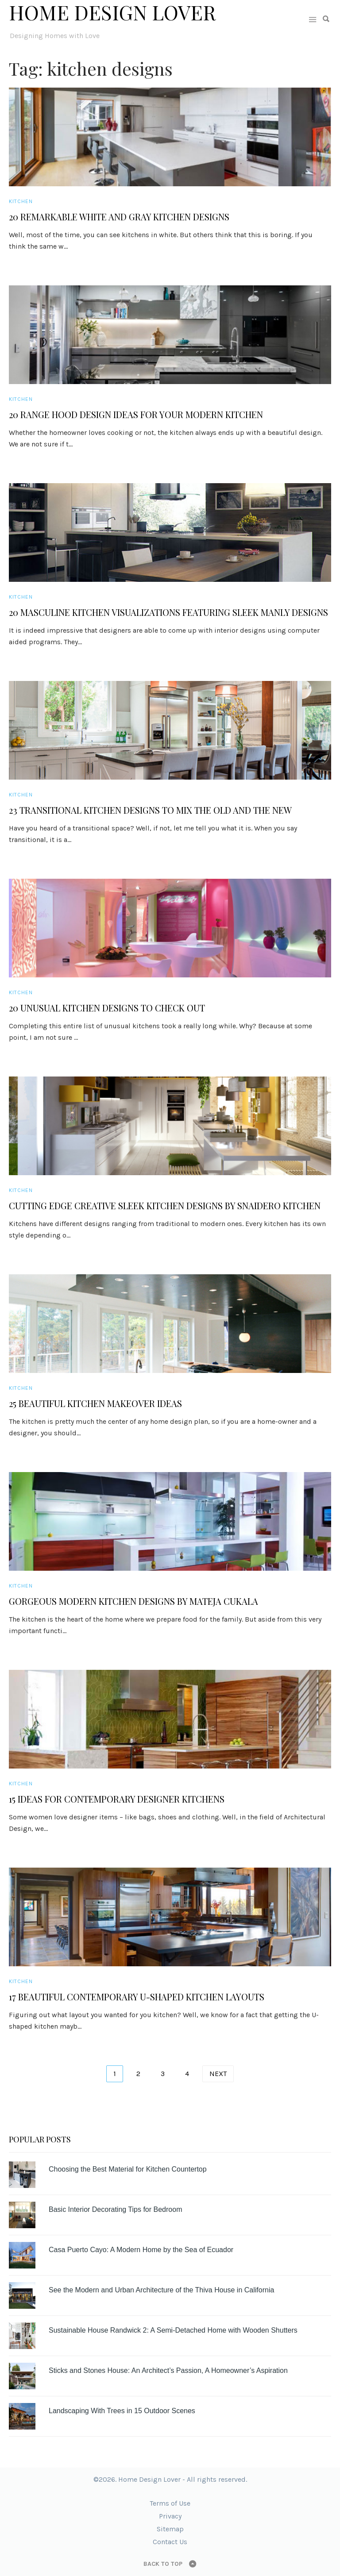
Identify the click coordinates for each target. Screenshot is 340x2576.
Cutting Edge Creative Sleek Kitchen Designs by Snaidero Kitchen (165, 1205)
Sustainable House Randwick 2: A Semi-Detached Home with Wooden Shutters (173, 2330)
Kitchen (21, 201)
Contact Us (170, 2542)
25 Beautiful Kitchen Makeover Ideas (95, 1403)
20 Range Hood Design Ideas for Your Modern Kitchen (136, 414)
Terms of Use (170, 2503)
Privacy (170, 2516)
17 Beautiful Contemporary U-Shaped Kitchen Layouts (136, 1997)
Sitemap (170, 2529)
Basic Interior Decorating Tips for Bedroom (115, 2209)
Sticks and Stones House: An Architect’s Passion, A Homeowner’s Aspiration (168, 2370)
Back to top (162, 2564)
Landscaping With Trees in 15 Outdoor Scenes (122, 2411)
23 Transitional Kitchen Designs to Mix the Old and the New (150, 810)
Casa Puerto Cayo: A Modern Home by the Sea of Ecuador (141, 2249)
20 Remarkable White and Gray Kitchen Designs (119, 217)
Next (218, 2073)
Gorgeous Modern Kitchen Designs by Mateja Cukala (133, 1601)
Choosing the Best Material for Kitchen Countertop (128, 2169)
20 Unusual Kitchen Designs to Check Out (107, 1008)
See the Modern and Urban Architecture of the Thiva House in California (161, 2290)
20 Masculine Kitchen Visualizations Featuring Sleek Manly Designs (168, 612)
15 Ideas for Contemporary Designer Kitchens (116, 1799)
